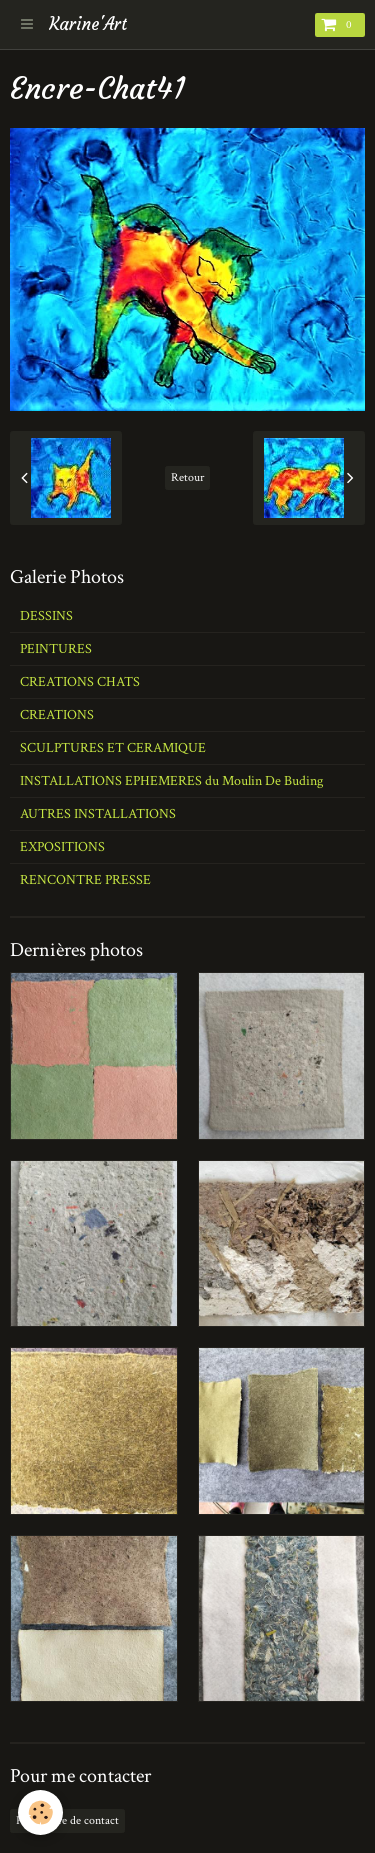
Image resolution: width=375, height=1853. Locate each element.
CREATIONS (57, 715)
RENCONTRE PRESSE (85, 880)
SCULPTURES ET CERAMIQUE (113, 748)
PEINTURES (56, 649)
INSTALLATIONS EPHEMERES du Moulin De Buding (171, 781)
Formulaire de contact (67, 1820)
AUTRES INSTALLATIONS (98, 814)
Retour (187, 477)
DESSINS (46, 616)
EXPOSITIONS (62, 847)
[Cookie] (40, 1812)
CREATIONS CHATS (80, 682)
